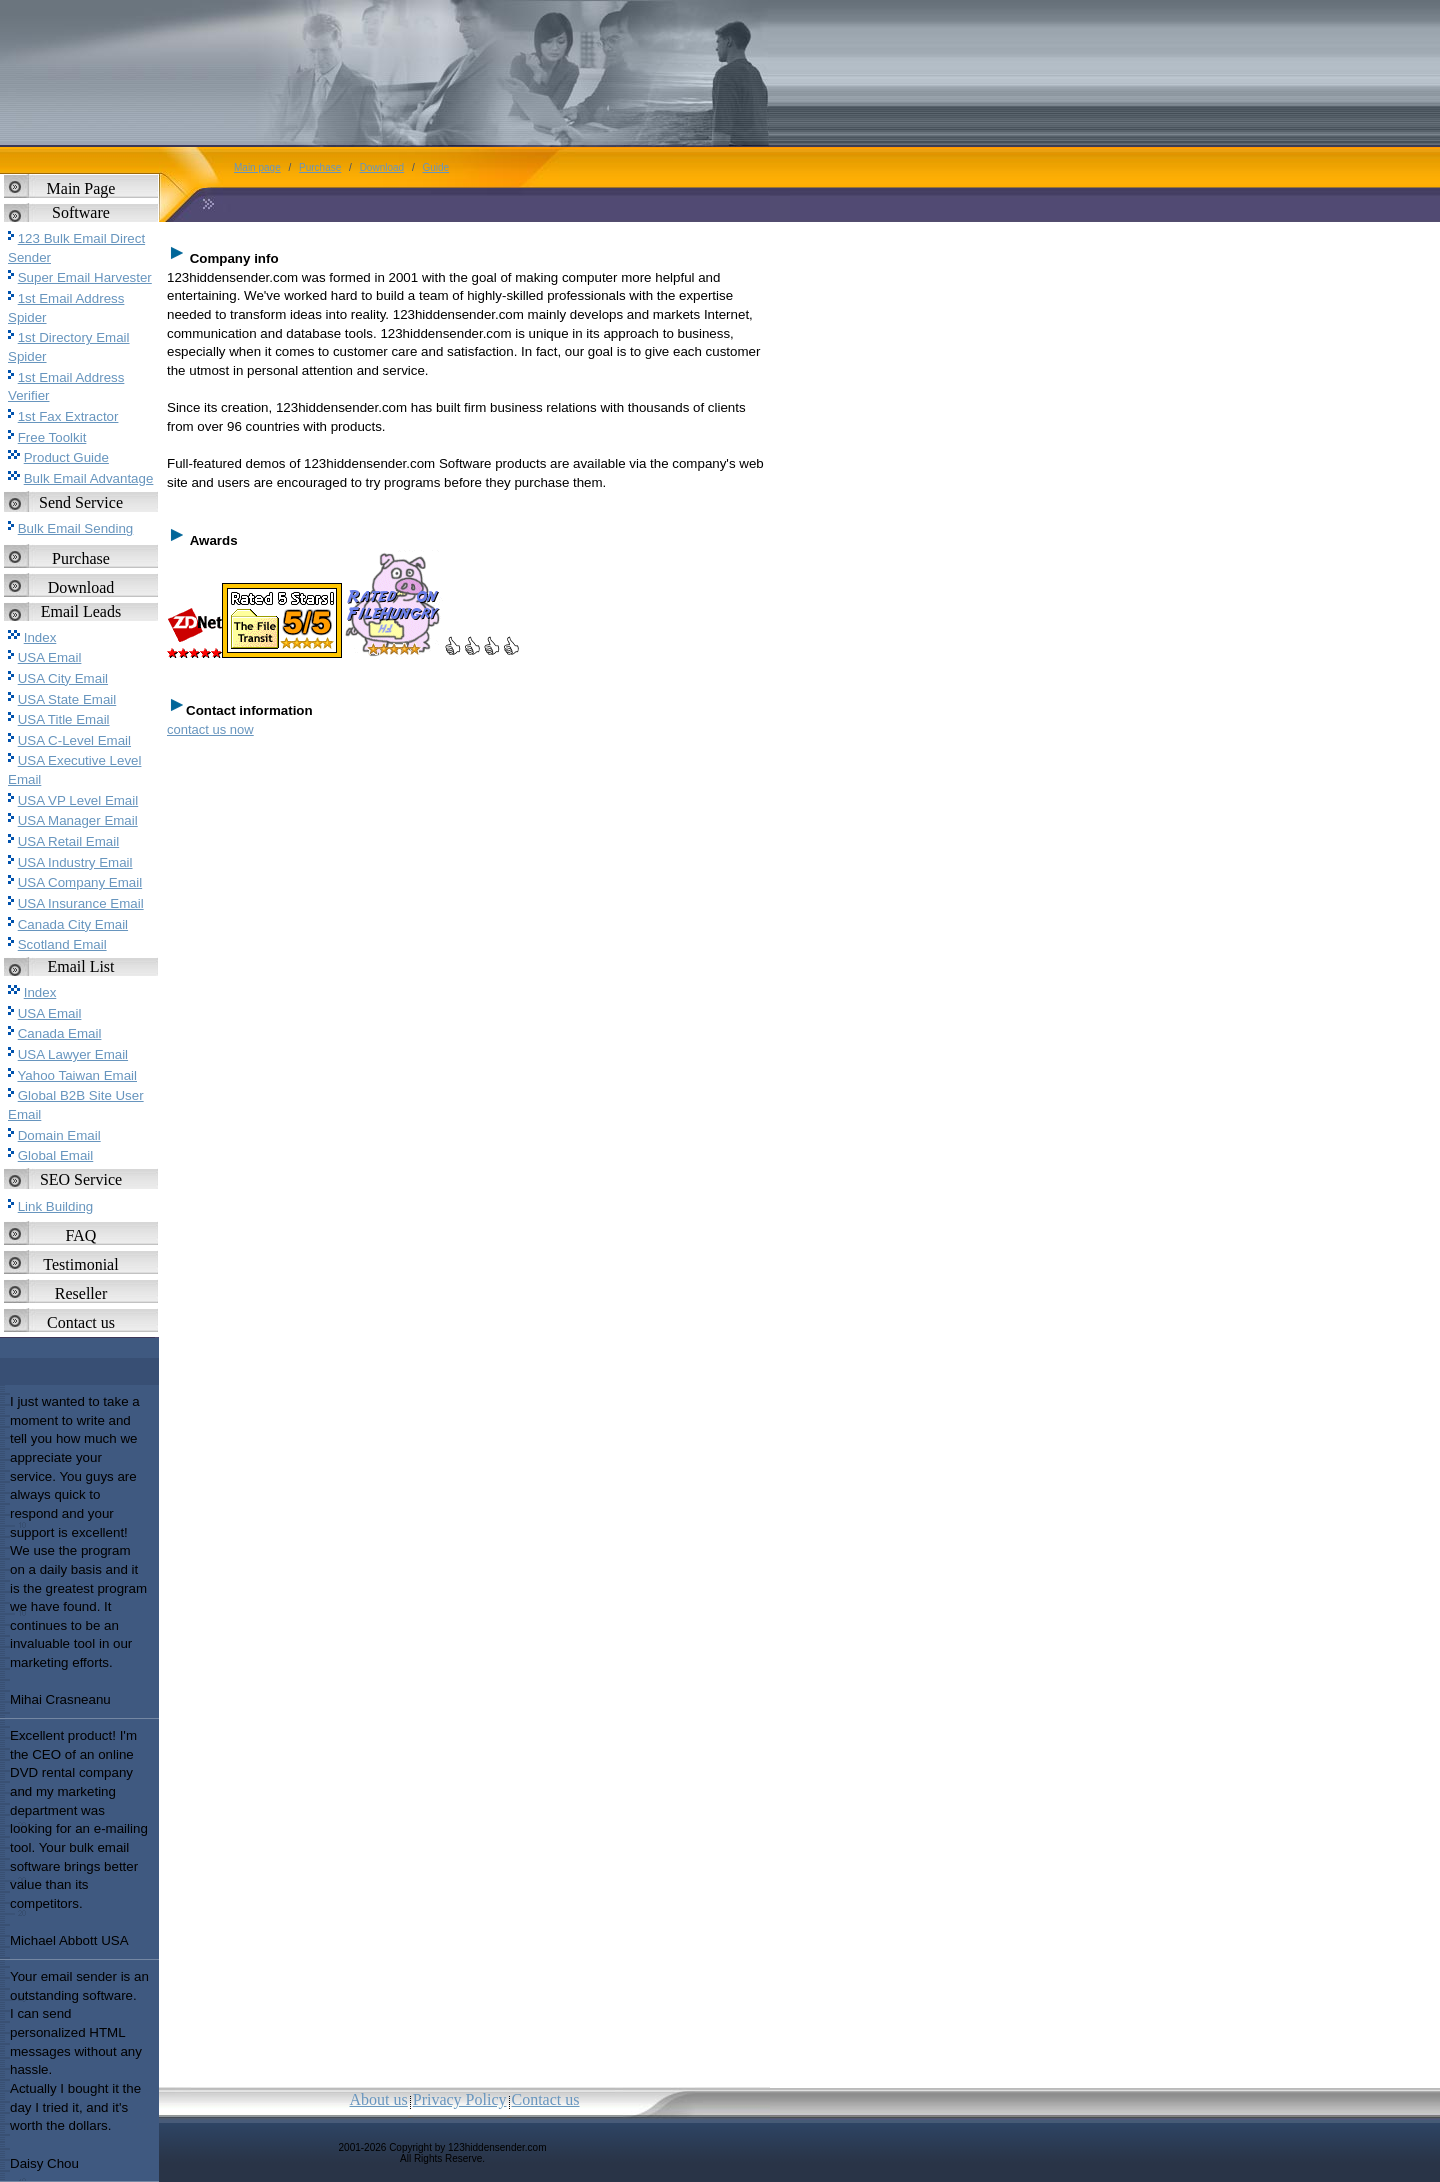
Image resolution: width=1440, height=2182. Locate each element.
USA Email (50, 657)
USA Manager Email (78, 820)
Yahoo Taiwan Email (77, 1075)
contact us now (210, 729)
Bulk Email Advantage (89, 478)
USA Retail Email (68, 841)
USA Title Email (64, 719)
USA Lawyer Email (73, 1054)
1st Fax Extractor (68, 416)
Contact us (81, 1322)
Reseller (81, 1293)
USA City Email (63, 678)
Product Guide (66, 457)
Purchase (81, 558)
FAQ (81, 1235)
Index (40, 637)
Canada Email (60, 1033)
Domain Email (59, 1135)
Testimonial (80, 1264)
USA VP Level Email (78, 800)
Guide (435, 167)
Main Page (81, 188)
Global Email (56, 1155)
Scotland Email (62, 944)
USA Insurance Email (81, 903)
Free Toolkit (52, 437)
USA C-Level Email (74, 740)
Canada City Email (73, 924)
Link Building (56, 1206)
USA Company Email (80, 882)
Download (81, 587)
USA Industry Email (75, 862)
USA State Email (67, 699)
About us (379, 2099)
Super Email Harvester (85, 277)
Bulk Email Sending (76, 528)
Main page (257, 167)
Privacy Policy (460, 2099)
